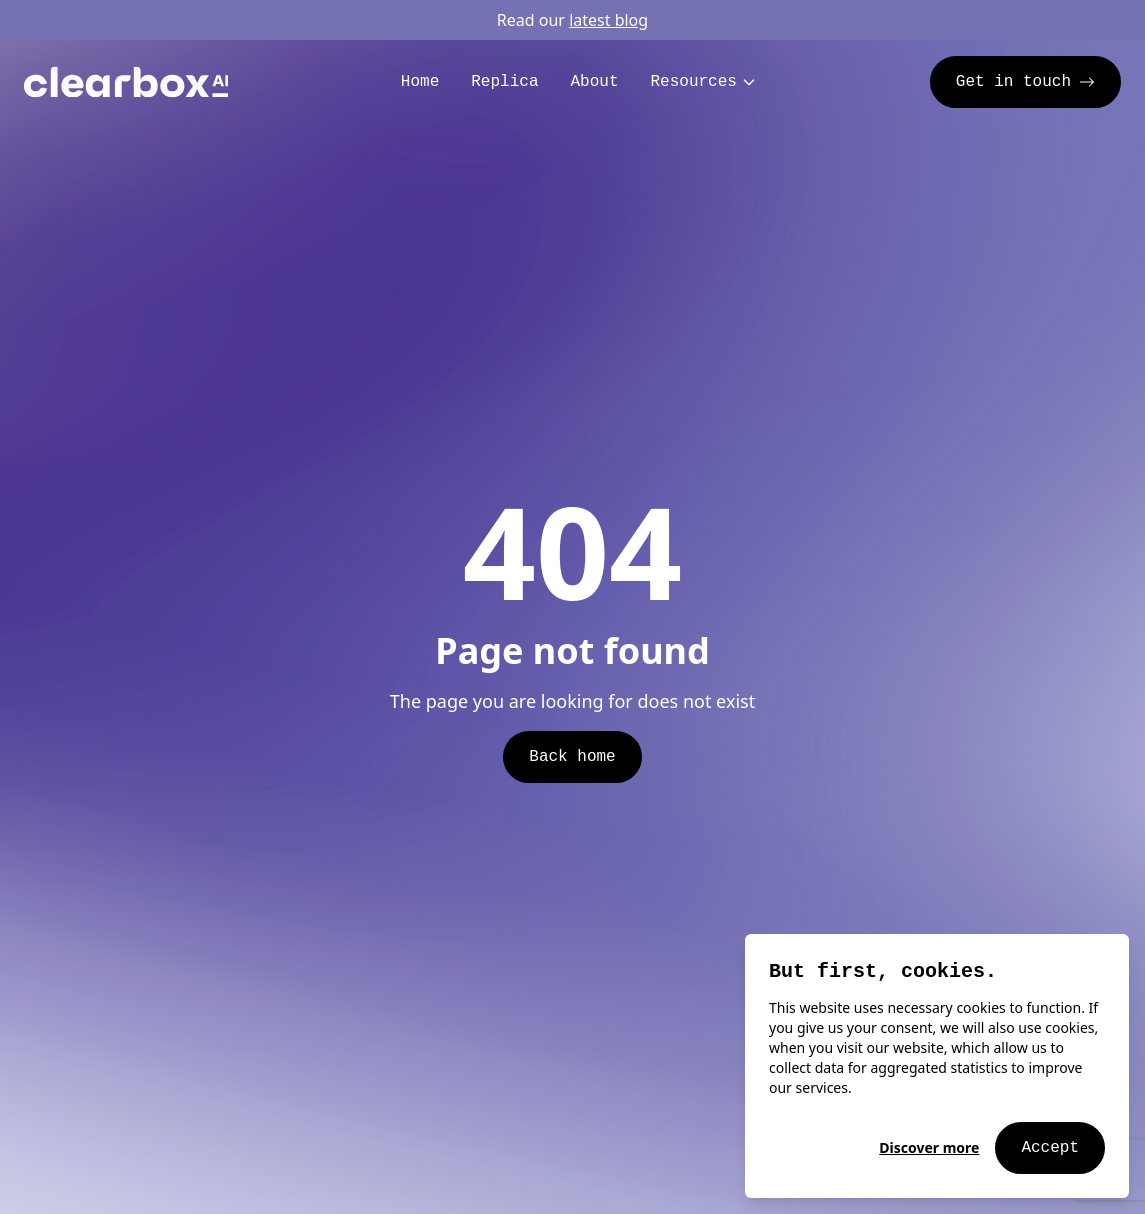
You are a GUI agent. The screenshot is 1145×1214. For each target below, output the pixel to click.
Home (420, 82)
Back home (572, 757)
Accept (1050, 1148)
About (594, 82)
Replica (504, 82)
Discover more (929, 1147)
